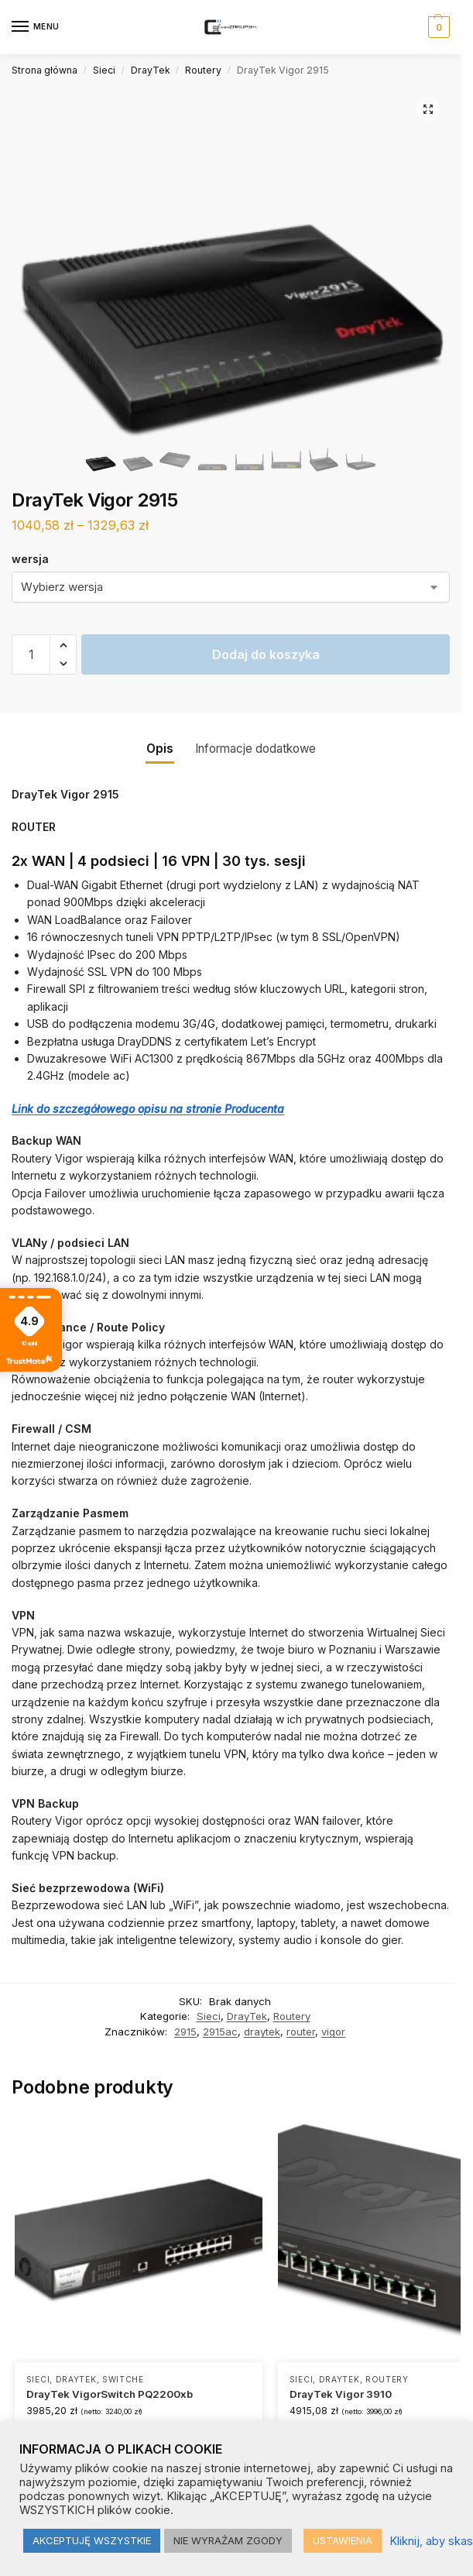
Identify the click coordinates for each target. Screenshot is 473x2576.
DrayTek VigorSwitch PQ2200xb (109, 2394)
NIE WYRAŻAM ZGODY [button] (228, 2540)
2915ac (220, 2031)
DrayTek (150, 70)
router (300, 2031)
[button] (437, 27)
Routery (203, 70)
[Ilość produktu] (31, 654)
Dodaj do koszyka (266, 654)
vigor (333, 2031)
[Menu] (35, 27)
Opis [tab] (159, 748)
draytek (262, 2031)
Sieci (104, 70)
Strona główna (44, 70)
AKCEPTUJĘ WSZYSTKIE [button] (92, 2540)
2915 (185, 2031)
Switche (123, 2379)
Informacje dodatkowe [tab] (255, 748)
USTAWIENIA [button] (342, 2540)
